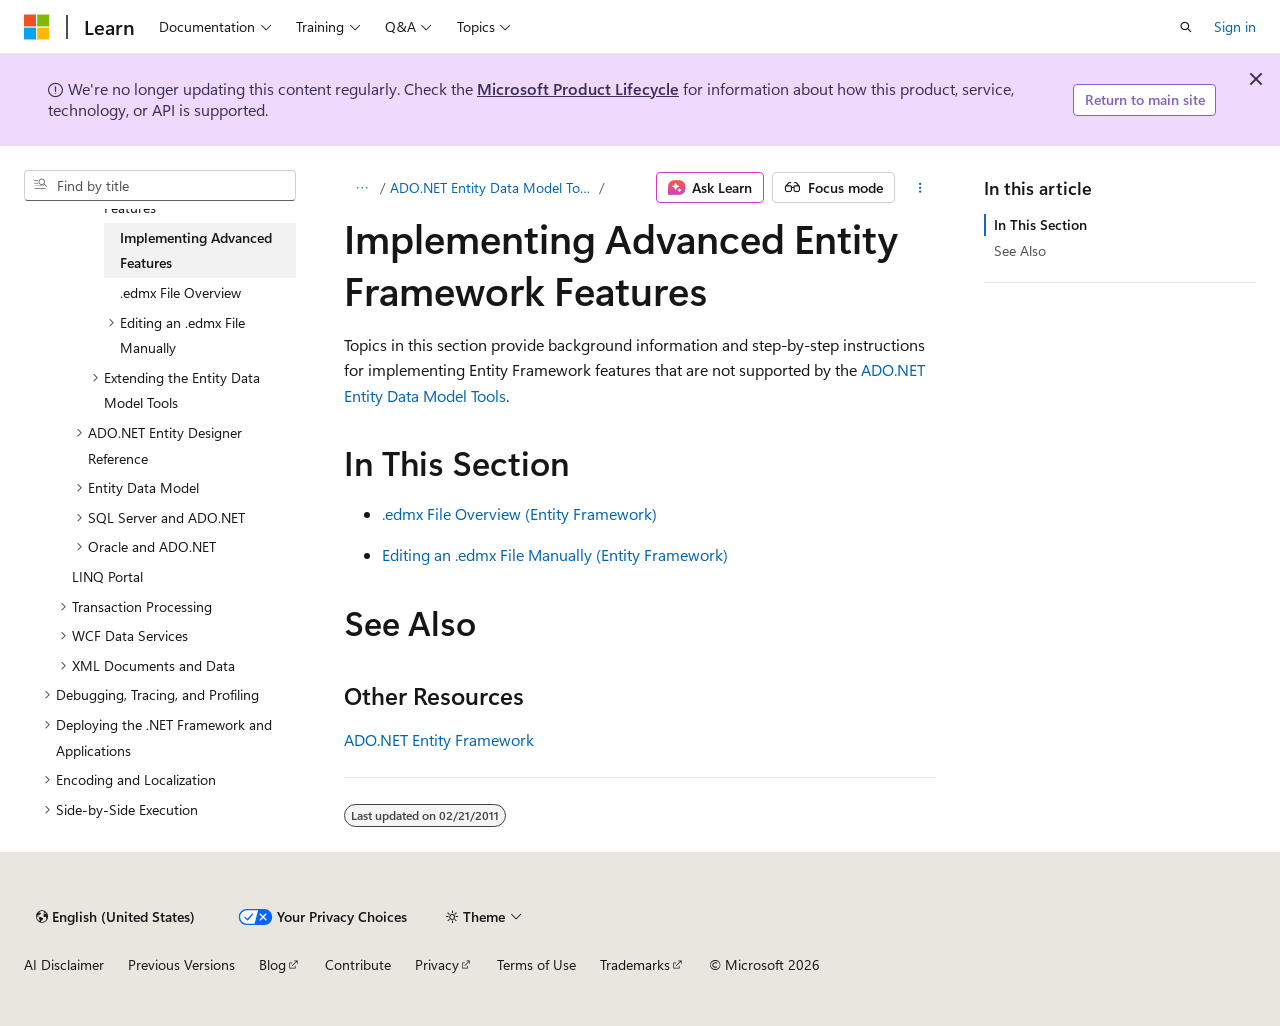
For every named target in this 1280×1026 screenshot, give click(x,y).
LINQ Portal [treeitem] (107, 576)
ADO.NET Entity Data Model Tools (492, 187)
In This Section (1040, 224)
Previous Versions (181, 964)
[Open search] (1186, 27)
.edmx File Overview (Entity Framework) (519, 513)
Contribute (358, 964)
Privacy (437, 964)
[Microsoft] (37, 27)
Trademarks (635, 964)
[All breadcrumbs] (361, 188)
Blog (272, 964)
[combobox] (160, 186)
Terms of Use (536, 964)
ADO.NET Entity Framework (439, 739)
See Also (1020, 250)
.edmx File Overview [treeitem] (180, 292)
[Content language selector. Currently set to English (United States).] (115, 917)
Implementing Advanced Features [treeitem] (196, 250)
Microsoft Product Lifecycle (578, 88)
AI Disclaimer (64, 964)
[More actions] (920, 188)
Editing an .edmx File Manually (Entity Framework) (555, 554)
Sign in (1235, 26)
